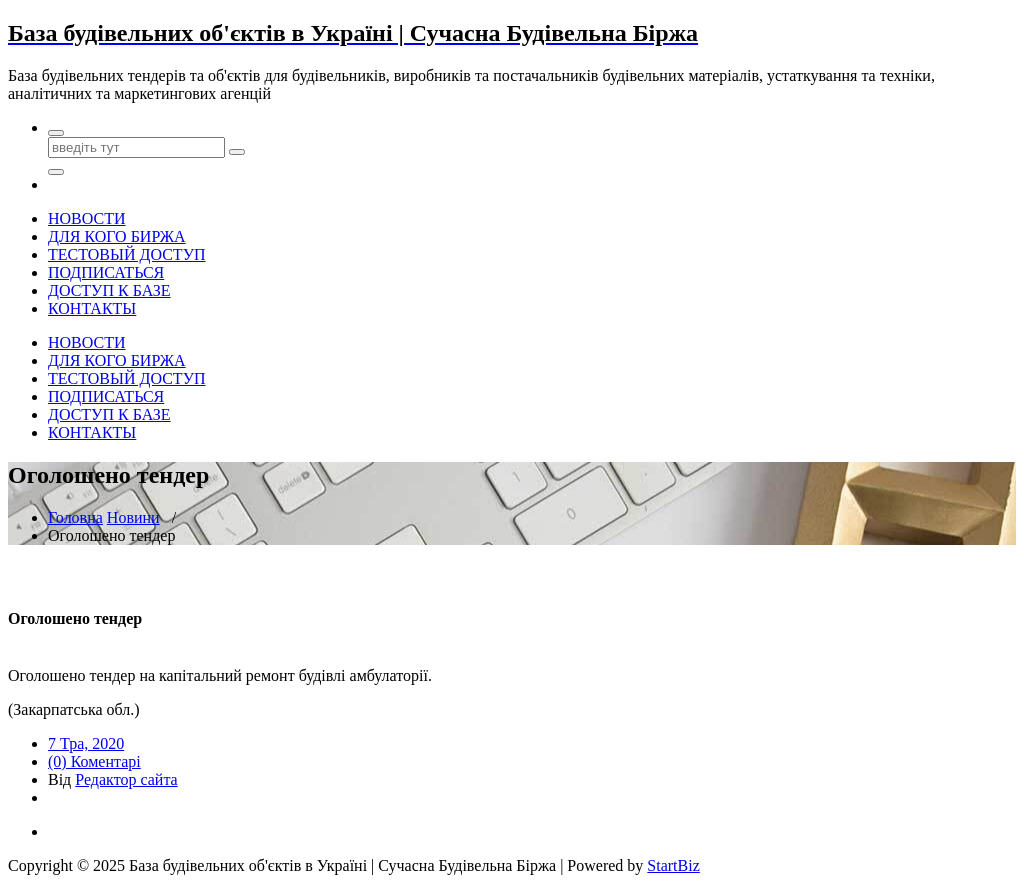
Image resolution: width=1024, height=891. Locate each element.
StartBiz (673, 865)
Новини (133, 517)
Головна (75, 517)
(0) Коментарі (94, 761)
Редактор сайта (126, 779)
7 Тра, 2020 (86, 743)
